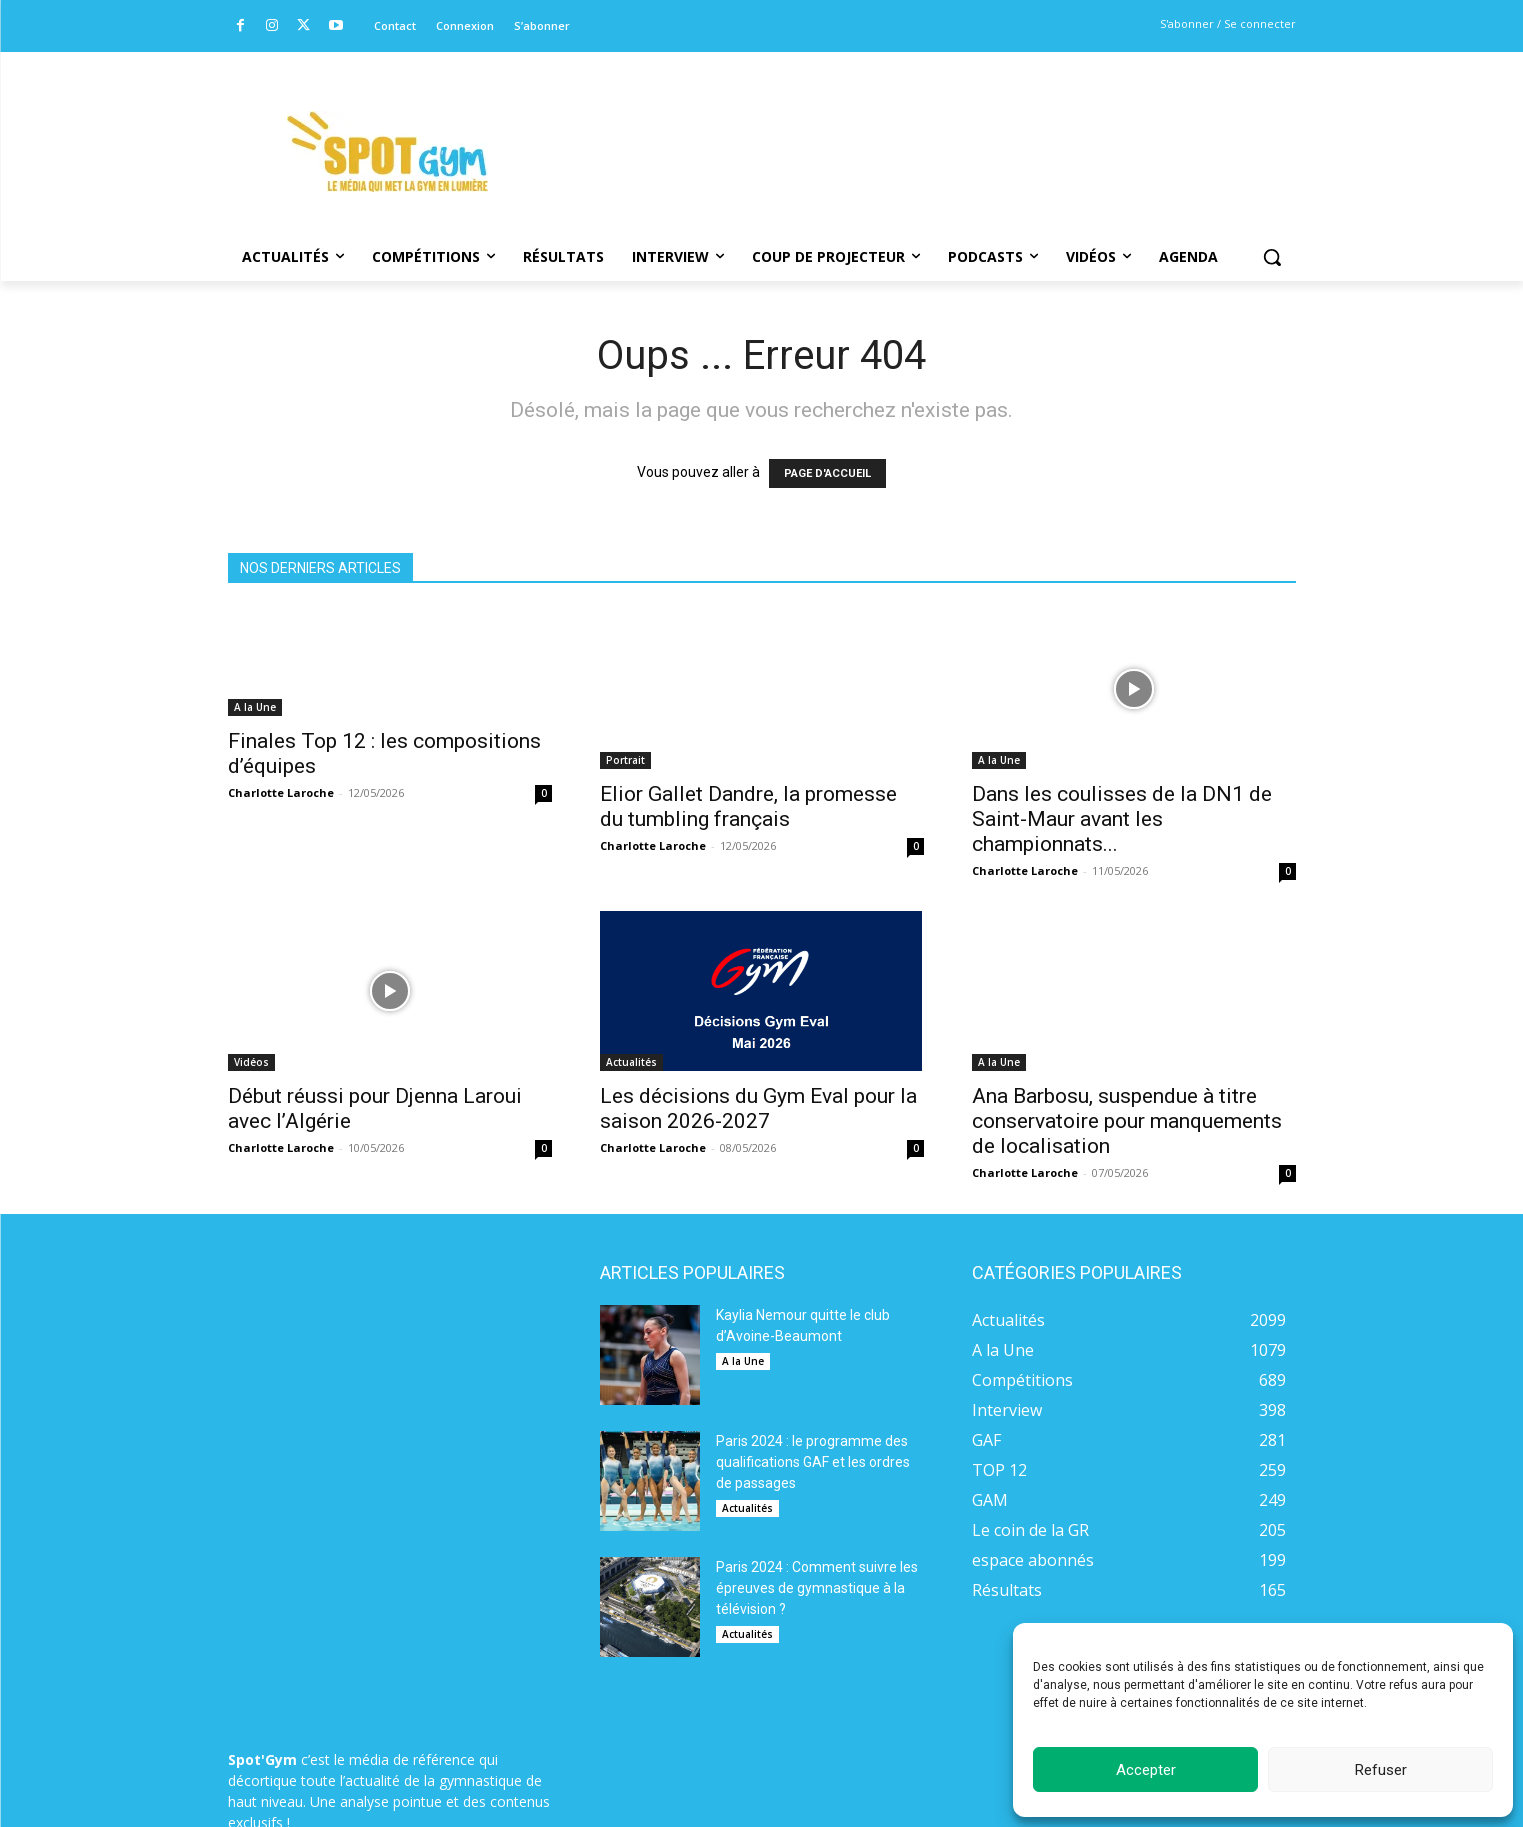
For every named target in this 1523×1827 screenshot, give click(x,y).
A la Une (255, 707)
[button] (1272, 257)
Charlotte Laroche (281, 792)
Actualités (631, 1062)
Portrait (625, 760)
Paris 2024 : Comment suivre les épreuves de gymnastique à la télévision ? (817, 1588)
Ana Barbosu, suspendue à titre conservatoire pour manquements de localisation (1127, 1121)
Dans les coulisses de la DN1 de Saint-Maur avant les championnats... (1122, 819)
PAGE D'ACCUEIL (827, 473)
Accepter (1146, 1770)
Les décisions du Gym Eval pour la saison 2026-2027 (758, 1108)
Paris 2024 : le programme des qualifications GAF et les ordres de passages (813, 1462)
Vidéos (251, 1062)
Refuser (1381, 1770)
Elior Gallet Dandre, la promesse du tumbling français (748, 806)
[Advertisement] (898, 125)
